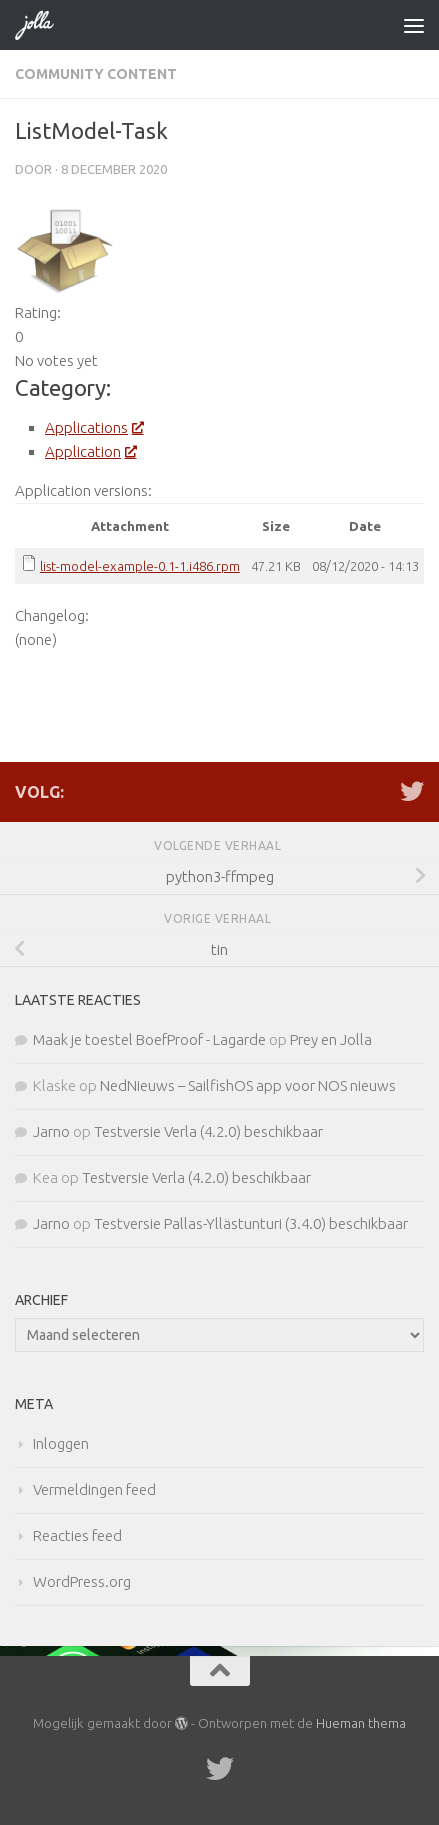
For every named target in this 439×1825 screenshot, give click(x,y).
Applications (93, 427)
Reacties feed (77, 1535)
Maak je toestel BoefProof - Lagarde (149, 1039)
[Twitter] (412, 791)
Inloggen (61, 1443)
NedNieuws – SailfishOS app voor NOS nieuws (248, 1085)
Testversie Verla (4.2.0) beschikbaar (208, 1131)
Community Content (96, 74)
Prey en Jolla (331, 1039)
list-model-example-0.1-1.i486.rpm (140, 566)
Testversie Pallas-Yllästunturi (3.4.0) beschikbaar (251, 1223)
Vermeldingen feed (94, 1489)
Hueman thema (361, 1723)
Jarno (51, 1131)
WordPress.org (82, 1581)
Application (90, 451)
